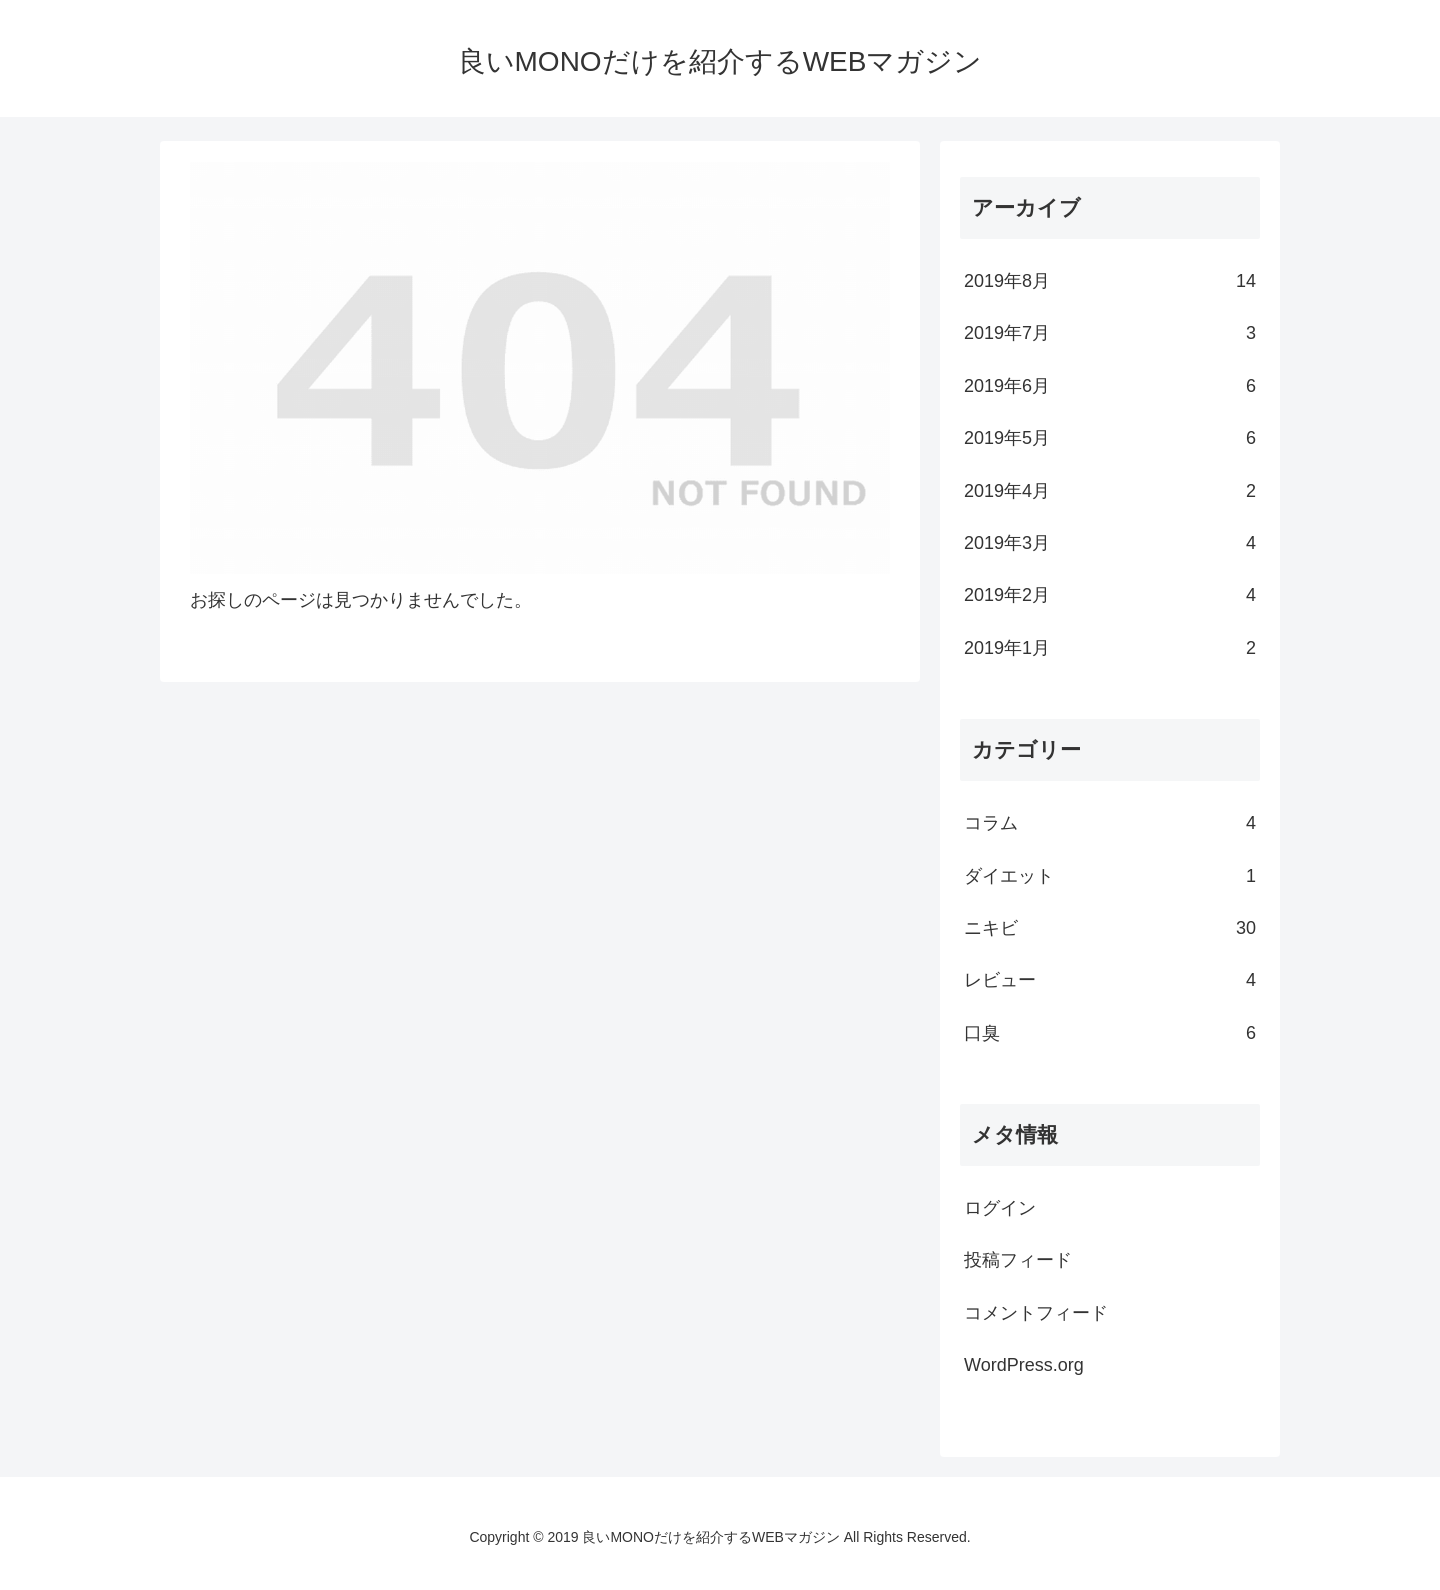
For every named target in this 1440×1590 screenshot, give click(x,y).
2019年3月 (1110, 543)
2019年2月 (1110, 595)
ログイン (1000, 1208)
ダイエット (1110, 876)
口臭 (1110, 1033)
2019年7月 (1110, 333)
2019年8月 (1110, 281)
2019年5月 (1110, 438)
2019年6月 (1110, 386)
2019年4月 (1110, 491)
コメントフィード (1036, 1313)
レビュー (1110, 980)
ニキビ (1110, 928)
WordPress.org (1024, 1365)
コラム (1110, 823)
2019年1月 (1110, 648)
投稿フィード (1018, 1260)
